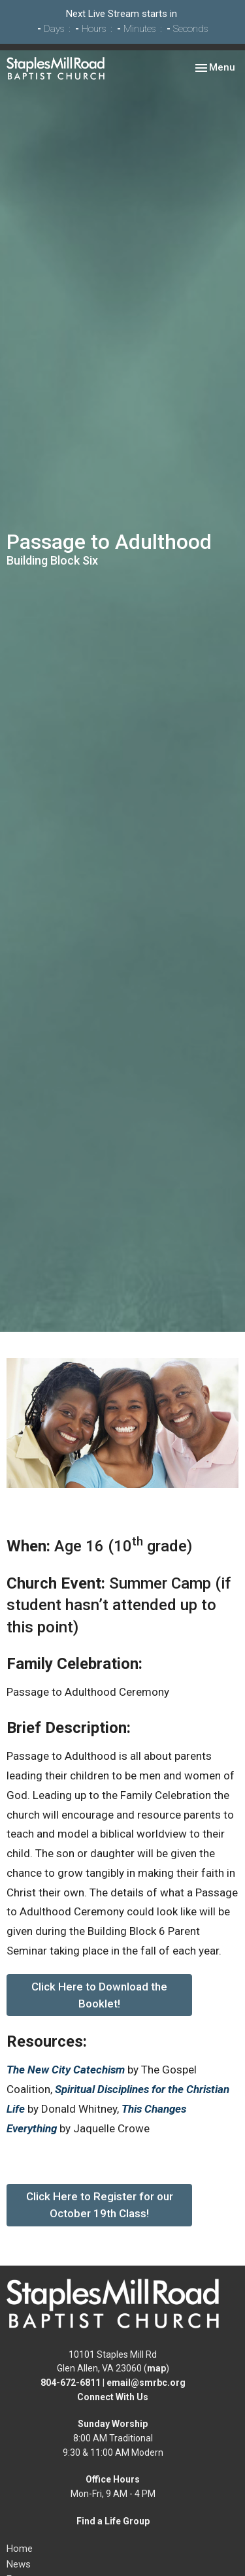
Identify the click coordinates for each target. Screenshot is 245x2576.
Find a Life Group (113, 2521)
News (19, 2564)
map (156, 2368)
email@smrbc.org (146, 2382)
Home (20, 2548)
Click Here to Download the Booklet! (99, 1995)
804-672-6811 (71, 2382)
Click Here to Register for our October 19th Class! (99, 2205)
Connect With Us (112, 2397)
